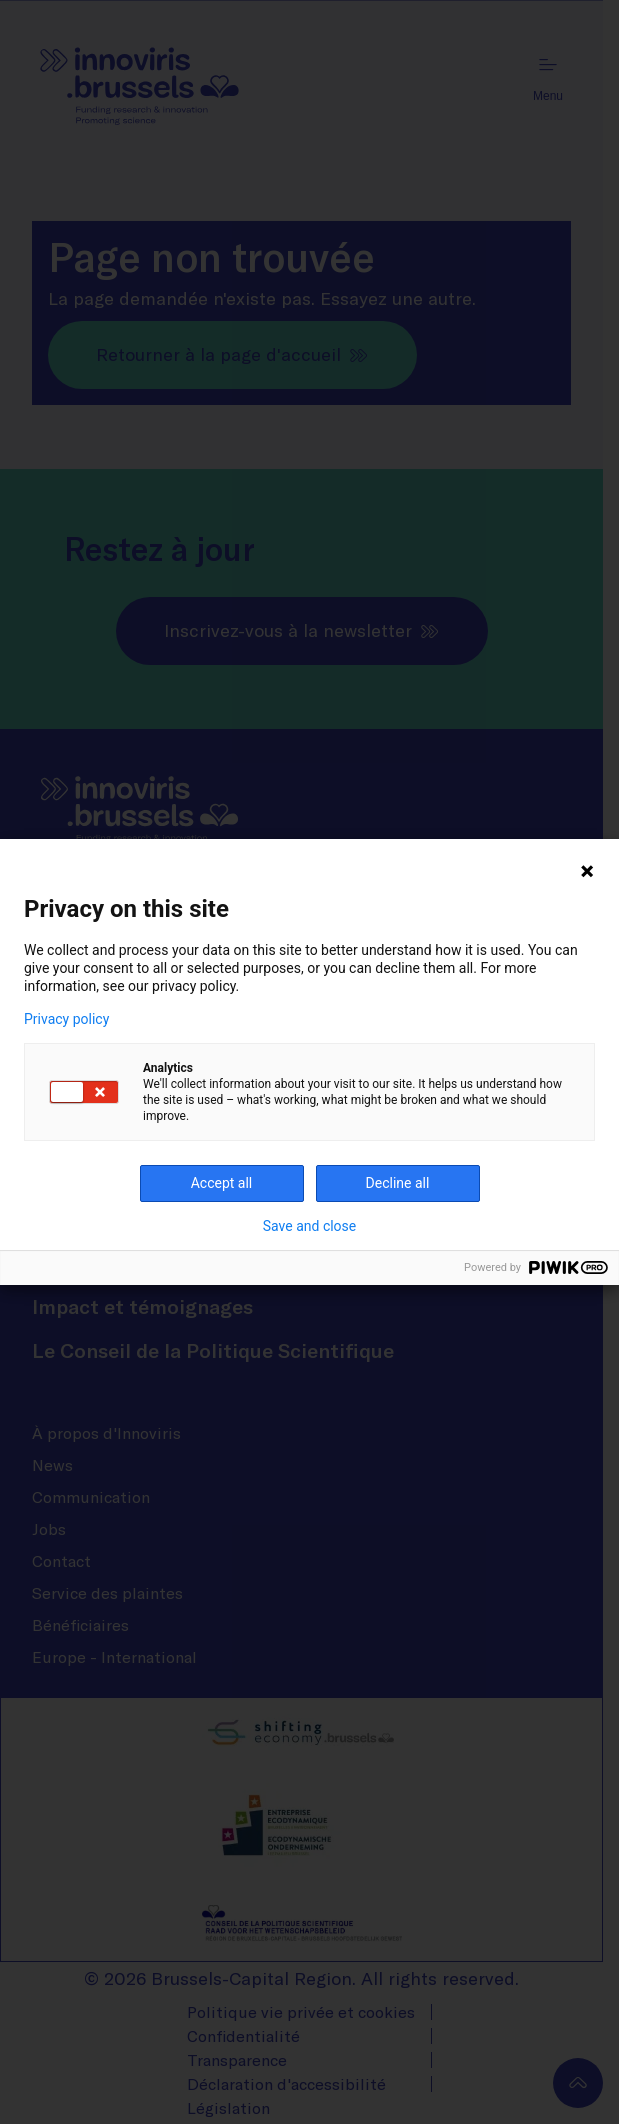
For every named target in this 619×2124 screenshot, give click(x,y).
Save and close (310, 1226)
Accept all (222, 1183)
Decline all (398, 1183)
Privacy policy (66, 1019)
